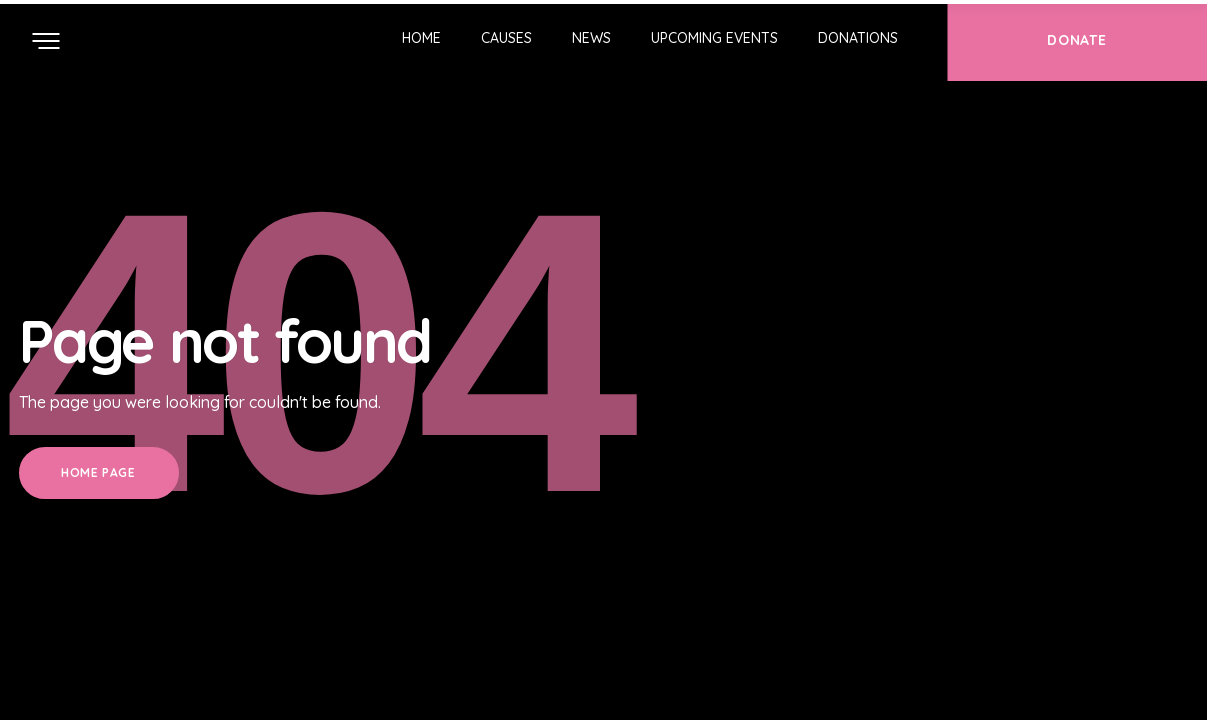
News (591, 38)
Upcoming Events (714, 38)
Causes (506, 38)
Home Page (98, 472)
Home (421, 38)
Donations (858, 38)
